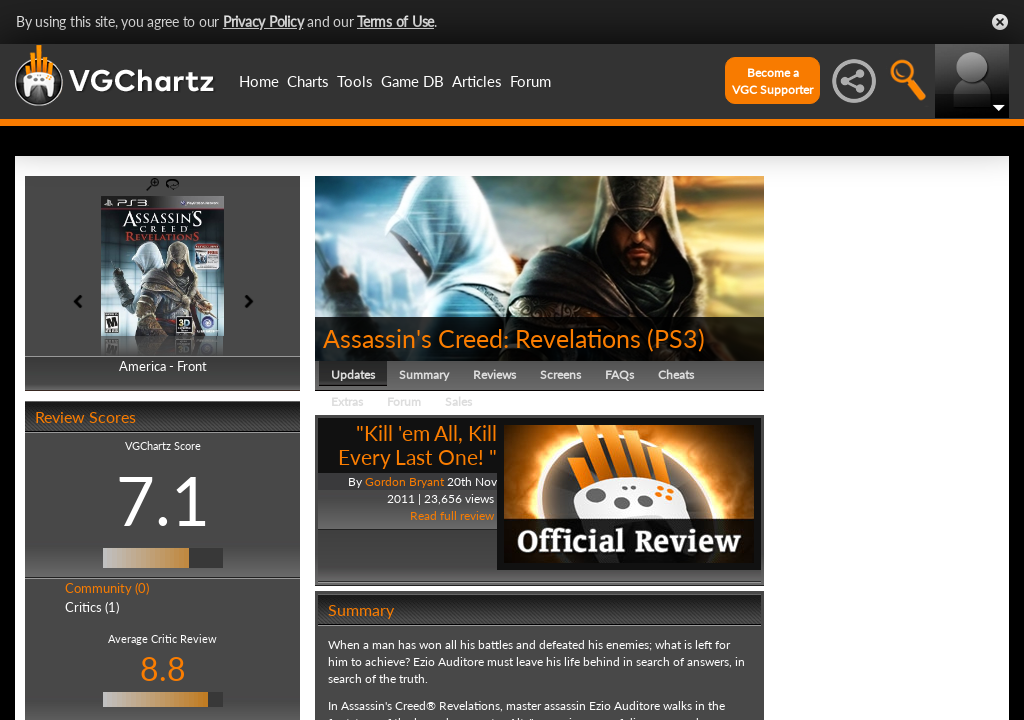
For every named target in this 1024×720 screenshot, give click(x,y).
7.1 (163, 500)
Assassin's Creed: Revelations (482, 338)
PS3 (676, 338)
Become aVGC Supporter (772, 81)
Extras (347, 401)
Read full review (452, 515)
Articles (477, 81)
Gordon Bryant (404, 481)
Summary (424, 374)
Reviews (494, 374)
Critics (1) (92, 607)
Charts (308, 81)
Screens (560, 374)
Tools (355, 81)
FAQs (619, 374)
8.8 (163, 668)
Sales (458, 401)
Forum (530, 81)
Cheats (676, 374)
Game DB (412, 81)
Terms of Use (395, 21)
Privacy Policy (263, 21)
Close (1000, 22)
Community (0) (107, 588)
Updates (353, 374)
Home (259, 81)
